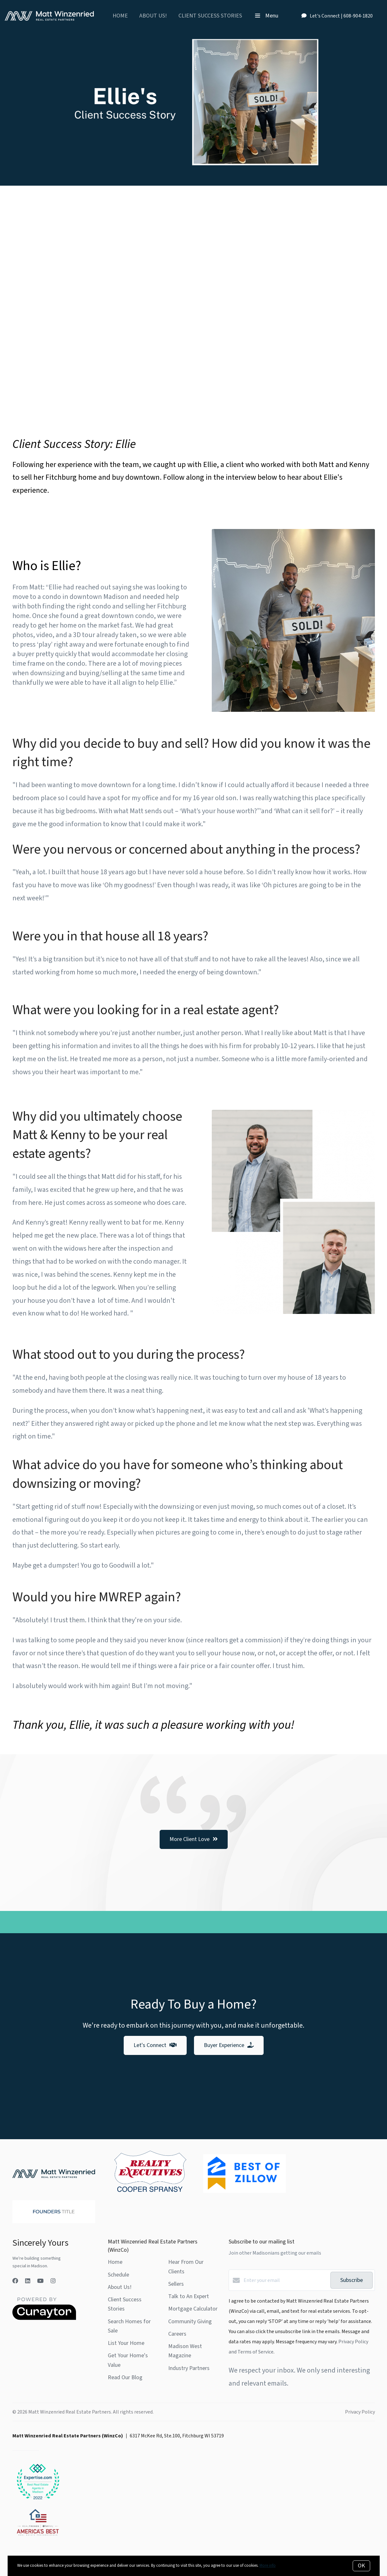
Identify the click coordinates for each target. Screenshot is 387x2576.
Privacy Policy (360, 2411)
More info (267, 2565)
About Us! (153, 16)
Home (120, 16)
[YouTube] (40, 2281)
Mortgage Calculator (193, 2309)
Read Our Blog (125, 2377)
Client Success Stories (210, 16)
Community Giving (190, 2321)
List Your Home (126, 2343)
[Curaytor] (44, 2318)
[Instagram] (53, 2281)
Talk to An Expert (188, 2296)
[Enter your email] (285, 2280)
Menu (266, 16)
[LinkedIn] (27, 2281)
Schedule (118, 2275)
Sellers (176, 2284)
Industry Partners (189, 2368)
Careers (177, 2334)
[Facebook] (15, 2281)
